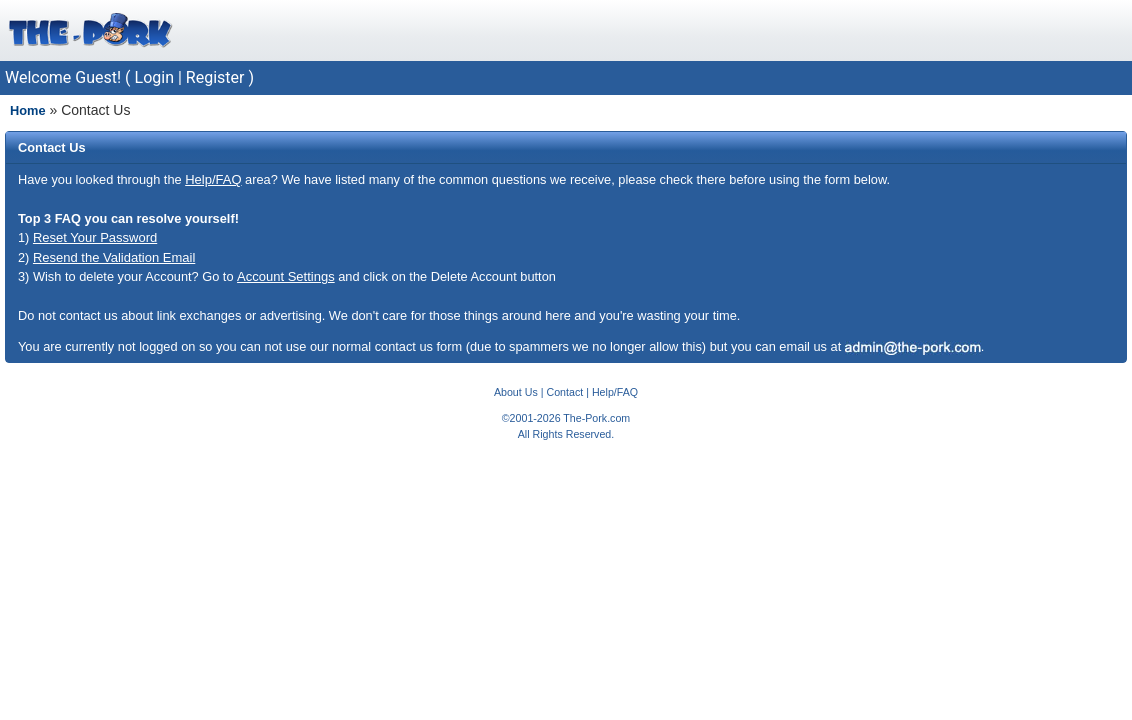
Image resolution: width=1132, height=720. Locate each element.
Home (28, 110)
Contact (564, 392)
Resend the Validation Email (114, 257)
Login (154, 77)
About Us (516, 392)
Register (215, 77)
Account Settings (286, 276)
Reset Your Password (95, 237)
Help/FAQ (213, 179)
